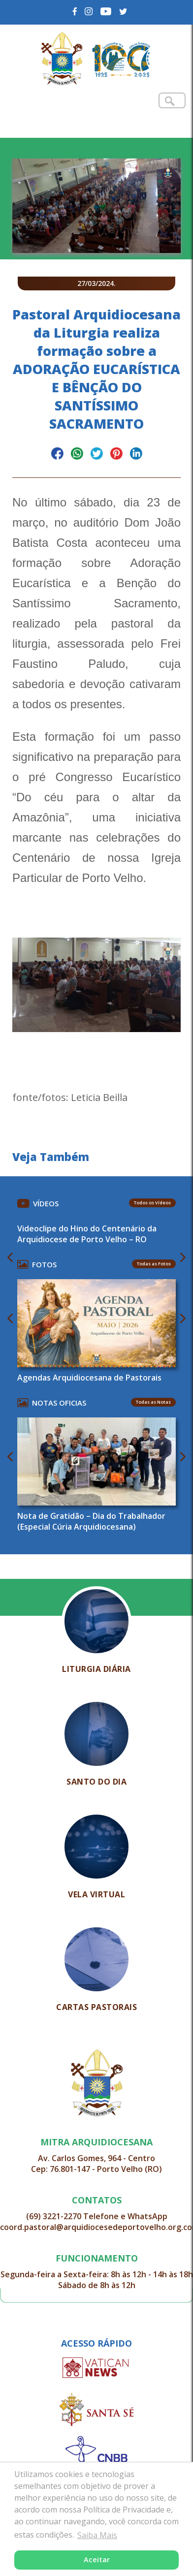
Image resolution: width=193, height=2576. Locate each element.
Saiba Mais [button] (97, 2535)
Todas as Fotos (154, 1263)
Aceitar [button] (97, 2559)
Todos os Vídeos (152, 1202)
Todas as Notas (153, 1402)
